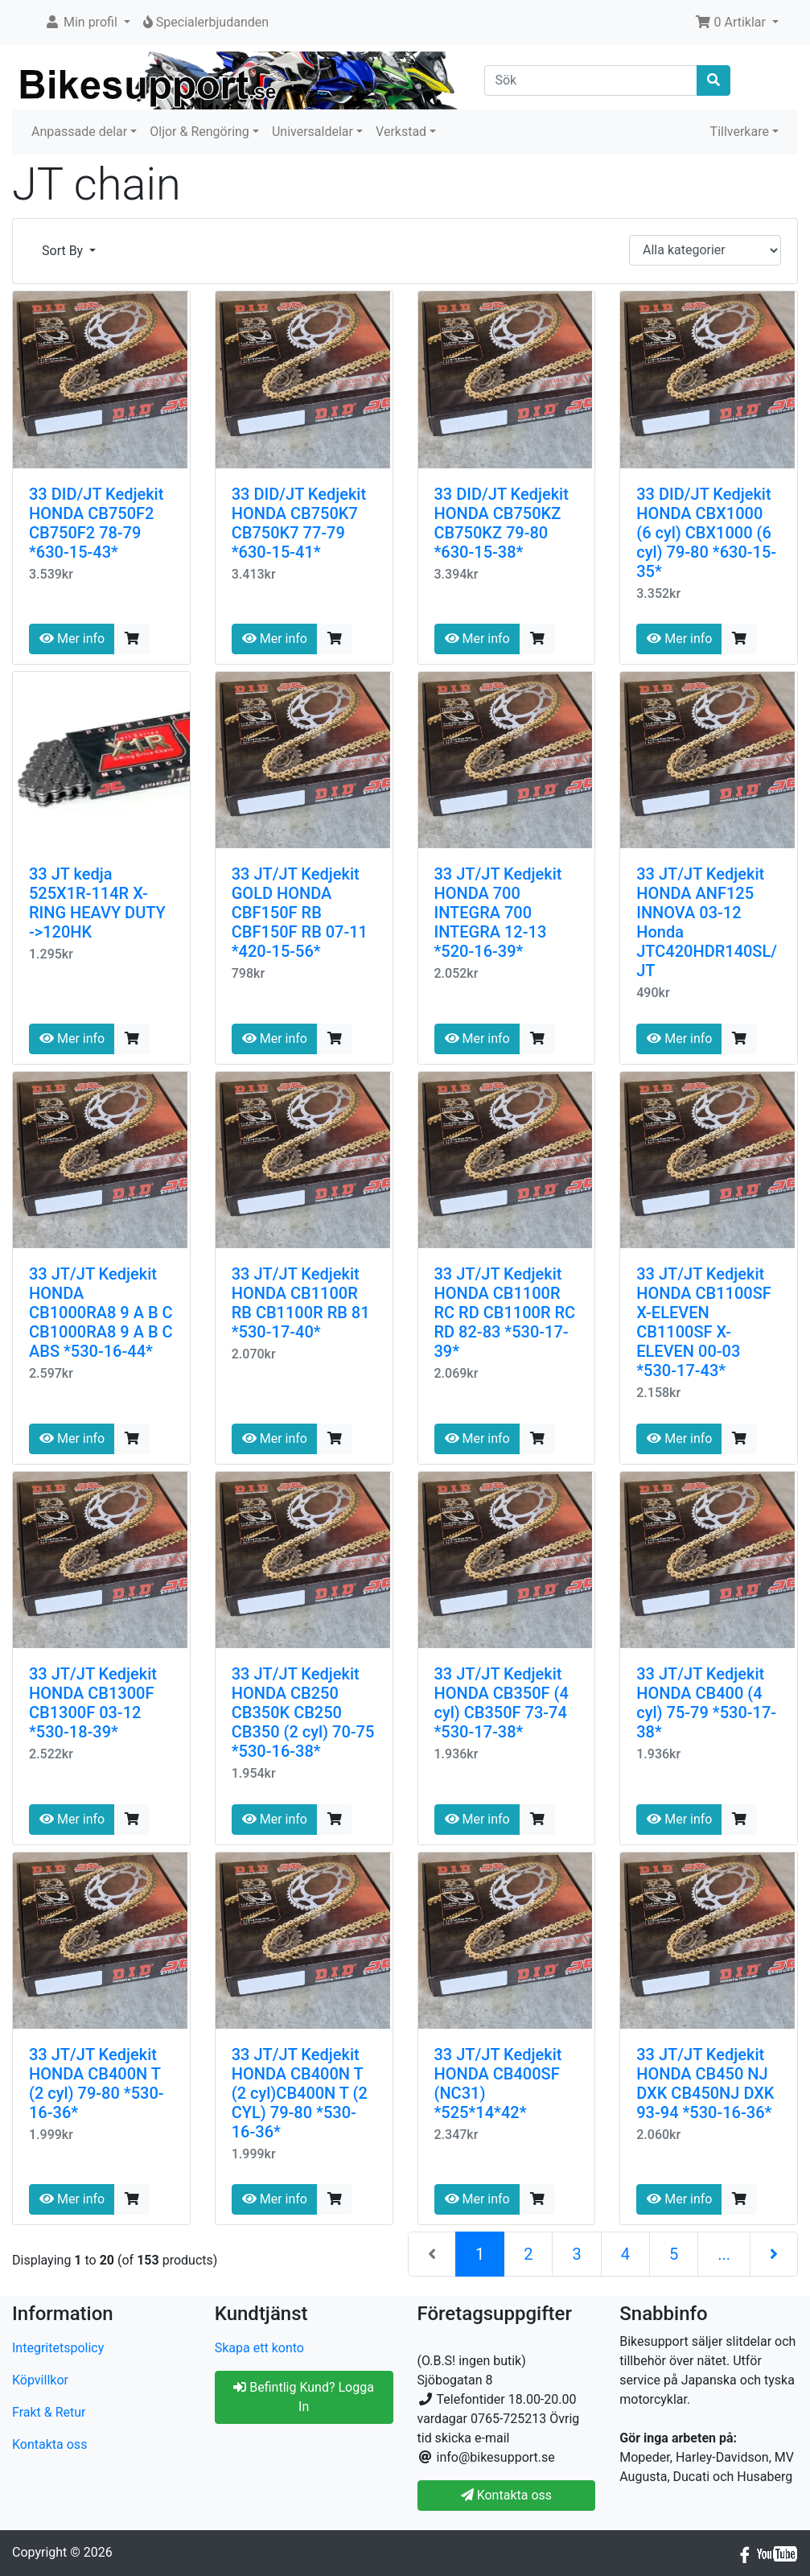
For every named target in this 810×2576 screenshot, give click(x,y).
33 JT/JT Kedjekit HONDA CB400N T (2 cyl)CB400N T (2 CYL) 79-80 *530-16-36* (300, 2093)
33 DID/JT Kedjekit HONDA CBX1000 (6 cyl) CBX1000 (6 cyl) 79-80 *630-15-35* (706, 532)
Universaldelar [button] (312, 131)
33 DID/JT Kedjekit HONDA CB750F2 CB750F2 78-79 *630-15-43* (96, 523)
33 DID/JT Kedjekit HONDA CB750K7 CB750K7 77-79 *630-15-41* (299, 523)
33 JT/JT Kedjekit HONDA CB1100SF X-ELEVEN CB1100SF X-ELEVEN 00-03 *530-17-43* (703, 1322)
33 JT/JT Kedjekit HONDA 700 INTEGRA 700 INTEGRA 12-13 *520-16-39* (498, 912)
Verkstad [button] (401, 131)
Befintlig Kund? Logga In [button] (303, 2397)
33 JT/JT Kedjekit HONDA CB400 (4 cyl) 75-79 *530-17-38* (706, 1702)
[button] (87, 22)
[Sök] (590, 80)
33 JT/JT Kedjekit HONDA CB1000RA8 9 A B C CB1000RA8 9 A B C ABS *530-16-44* (101, 1312)
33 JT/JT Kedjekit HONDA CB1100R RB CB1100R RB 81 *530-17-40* (301, 1303)
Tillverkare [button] (739, 131)
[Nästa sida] (774, 2254)
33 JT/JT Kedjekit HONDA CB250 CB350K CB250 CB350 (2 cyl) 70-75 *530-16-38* (303, 1712)
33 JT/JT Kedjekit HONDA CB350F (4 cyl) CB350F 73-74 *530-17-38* (501, 1702)
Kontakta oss (49, 2444)
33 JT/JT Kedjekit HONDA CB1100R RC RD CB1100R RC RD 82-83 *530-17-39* (505, 1312)
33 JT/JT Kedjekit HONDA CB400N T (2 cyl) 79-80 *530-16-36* (96, 2083)
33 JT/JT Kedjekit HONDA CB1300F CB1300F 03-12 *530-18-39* (93, 1702)
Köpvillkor (40, 2380)
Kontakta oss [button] (506, 2495)
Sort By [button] (64, 250)
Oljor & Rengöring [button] (199, 131)
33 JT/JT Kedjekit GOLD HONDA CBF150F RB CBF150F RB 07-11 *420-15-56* (300, 912)
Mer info (72, 638)
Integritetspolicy (58, 2347)
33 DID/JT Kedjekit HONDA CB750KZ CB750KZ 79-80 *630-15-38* (501, 523)
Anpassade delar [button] (79, 131)
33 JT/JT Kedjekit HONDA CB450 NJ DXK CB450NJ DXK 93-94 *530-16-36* (705, 2083)
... (723, 2254)
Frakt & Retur (49, 2412)
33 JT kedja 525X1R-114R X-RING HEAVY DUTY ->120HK (97, 903)
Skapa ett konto (259, 2347)
